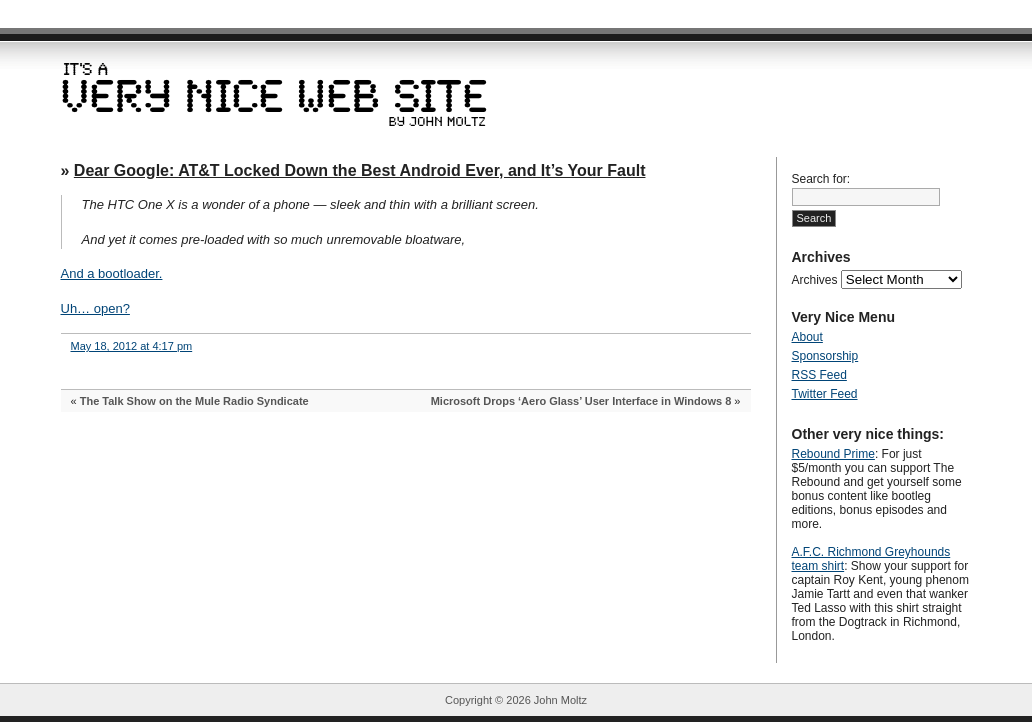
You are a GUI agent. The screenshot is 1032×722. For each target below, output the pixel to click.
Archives (815, 280)
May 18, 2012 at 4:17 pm (132, 346)
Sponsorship (825, 356)
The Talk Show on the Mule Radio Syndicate (194, 401)
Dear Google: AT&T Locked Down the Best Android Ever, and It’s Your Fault (360, 170)
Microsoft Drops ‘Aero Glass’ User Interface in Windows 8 (581, 401)
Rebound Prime (833, 454)
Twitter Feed (825, 394)
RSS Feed (819, 375)
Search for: (821, 179)
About (807, 337)
